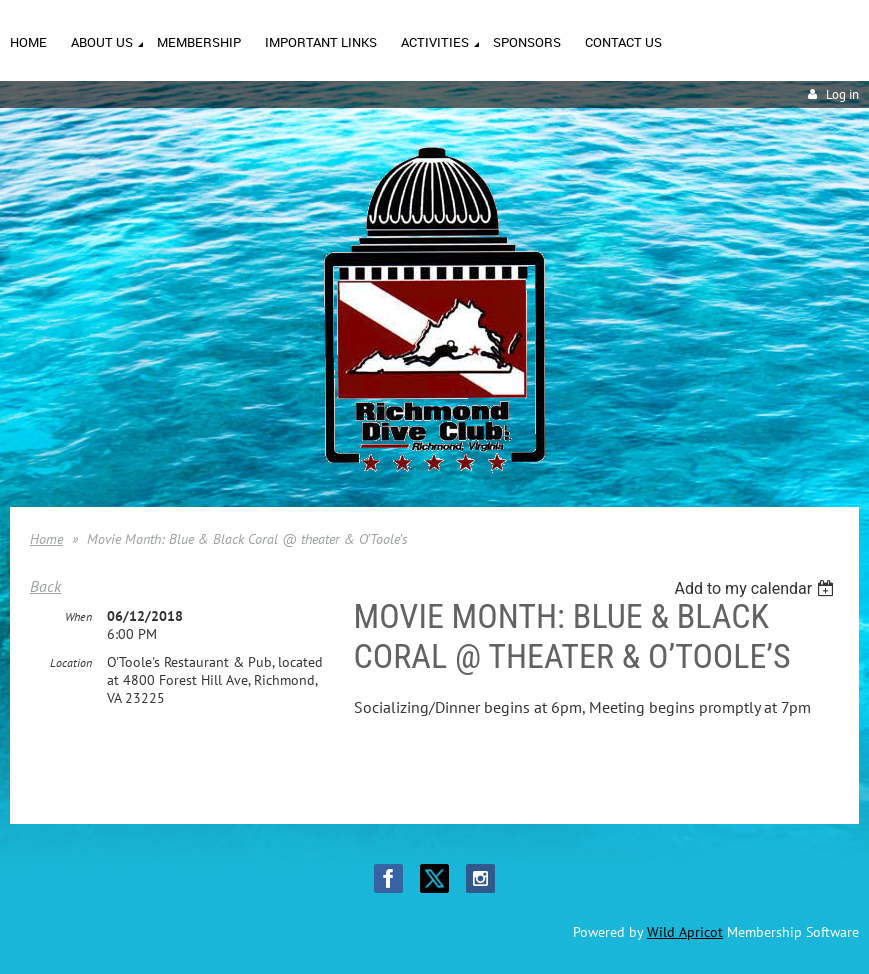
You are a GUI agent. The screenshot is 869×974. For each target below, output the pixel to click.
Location (71, 662)
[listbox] (756, 588)
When (78, 616)
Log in (842, 94)
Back (45, 586)
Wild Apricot (685, 932)
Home (46, 539)
